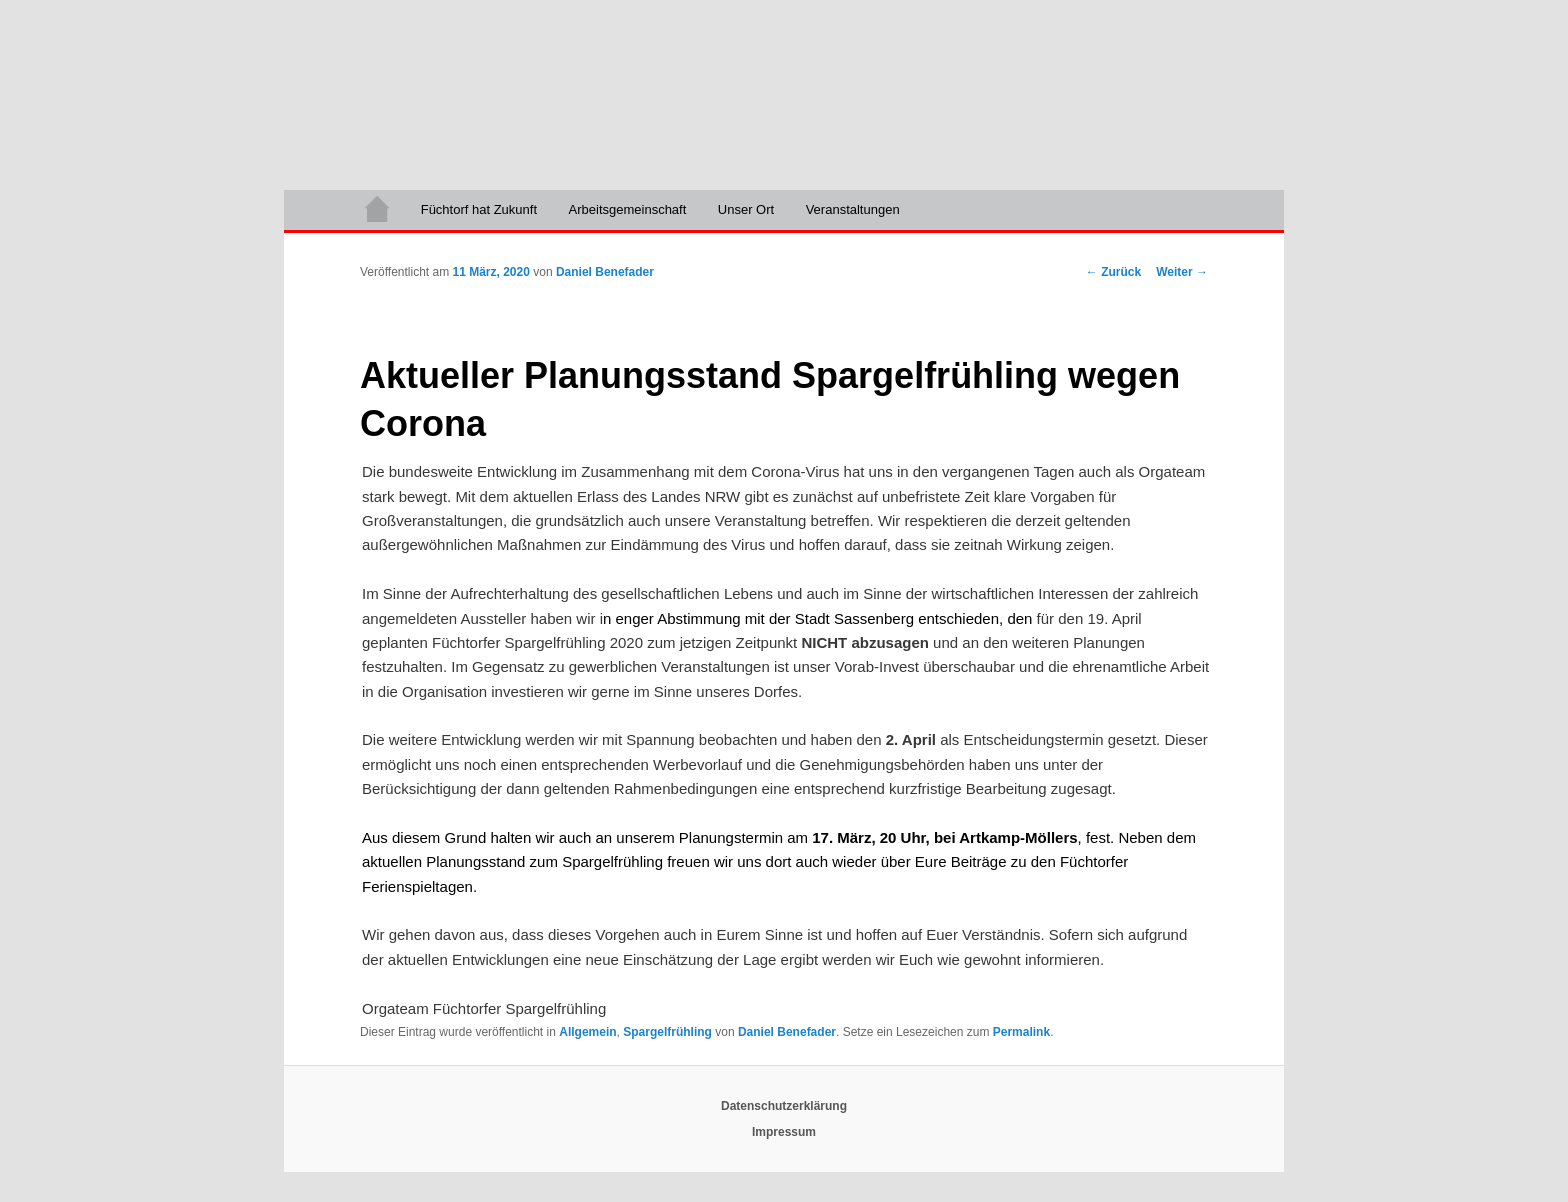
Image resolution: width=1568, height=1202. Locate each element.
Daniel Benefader (605, 272)
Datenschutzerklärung (784, 1106)
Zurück (1113, 272)
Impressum (784, 1132)
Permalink (1021, 1032)
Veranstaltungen (853, 209)
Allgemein (587, 1032)
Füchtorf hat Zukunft (479, 209)
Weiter (1182, 272)
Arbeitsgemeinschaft (628, 209)
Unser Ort (746, 209)
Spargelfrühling (667, 1032)
